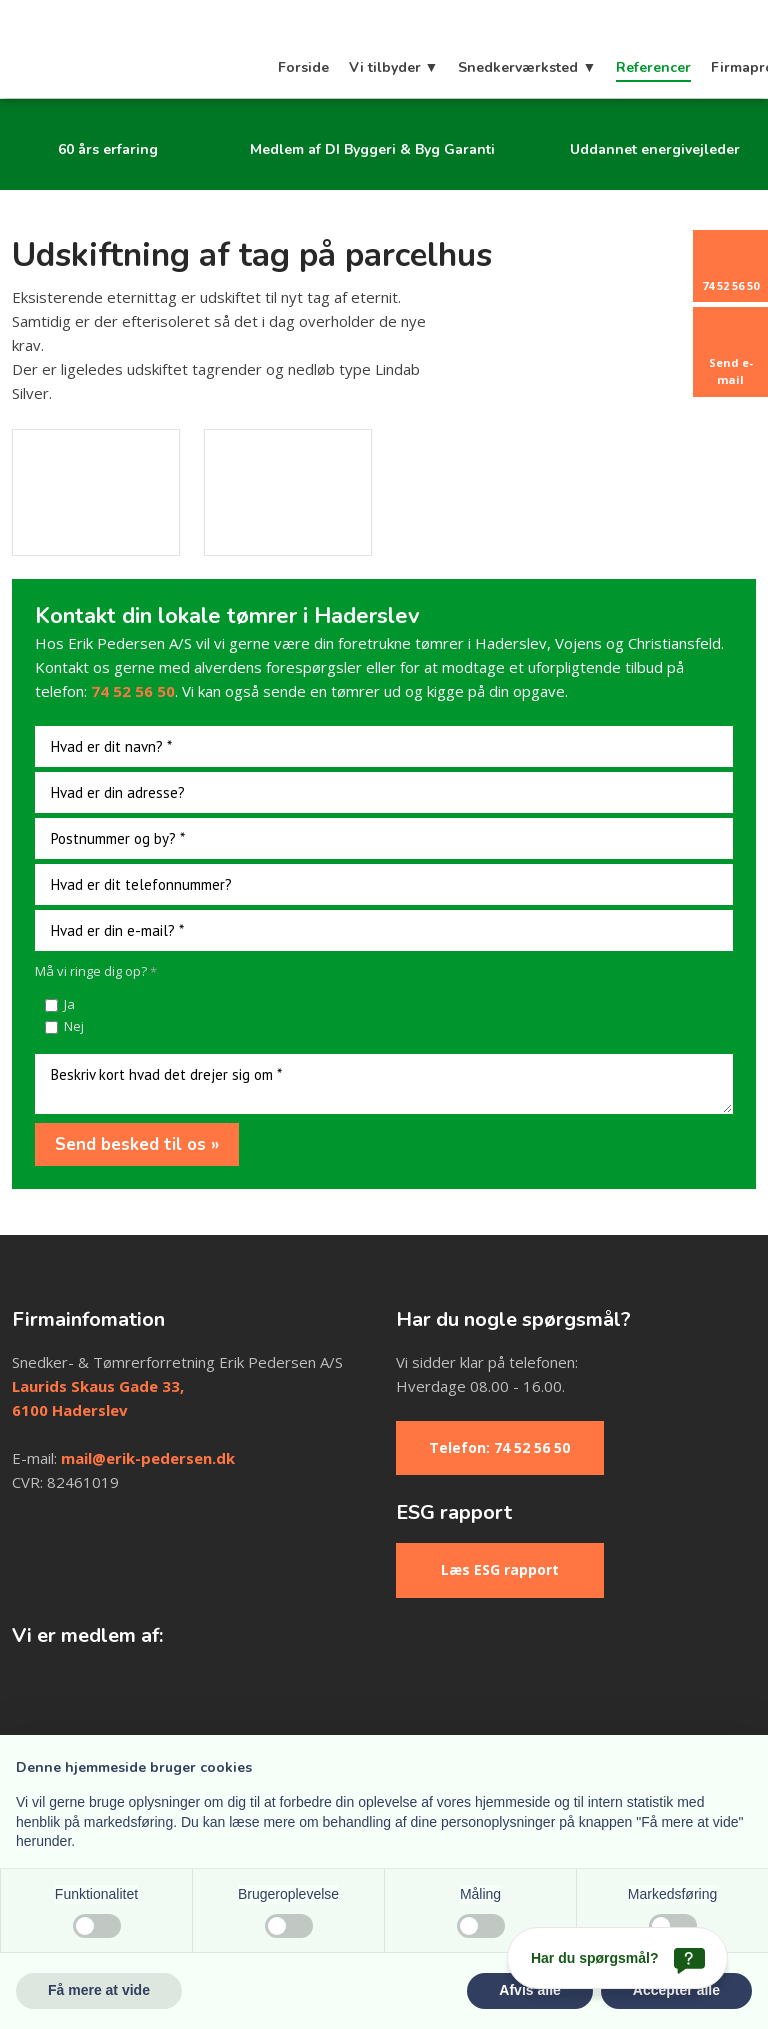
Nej (74, 1026)
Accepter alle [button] (676, 1990)
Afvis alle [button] (529, 1990)
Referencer (653, 67)
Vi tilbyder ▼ (394, 67)
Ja (69, 1004)
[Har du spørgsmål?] (617, 1958)
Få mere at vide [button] (99, 1990)
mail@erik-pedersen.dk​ (148, 1458)
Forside (303, 67)
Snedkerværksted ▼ (527, 67)
